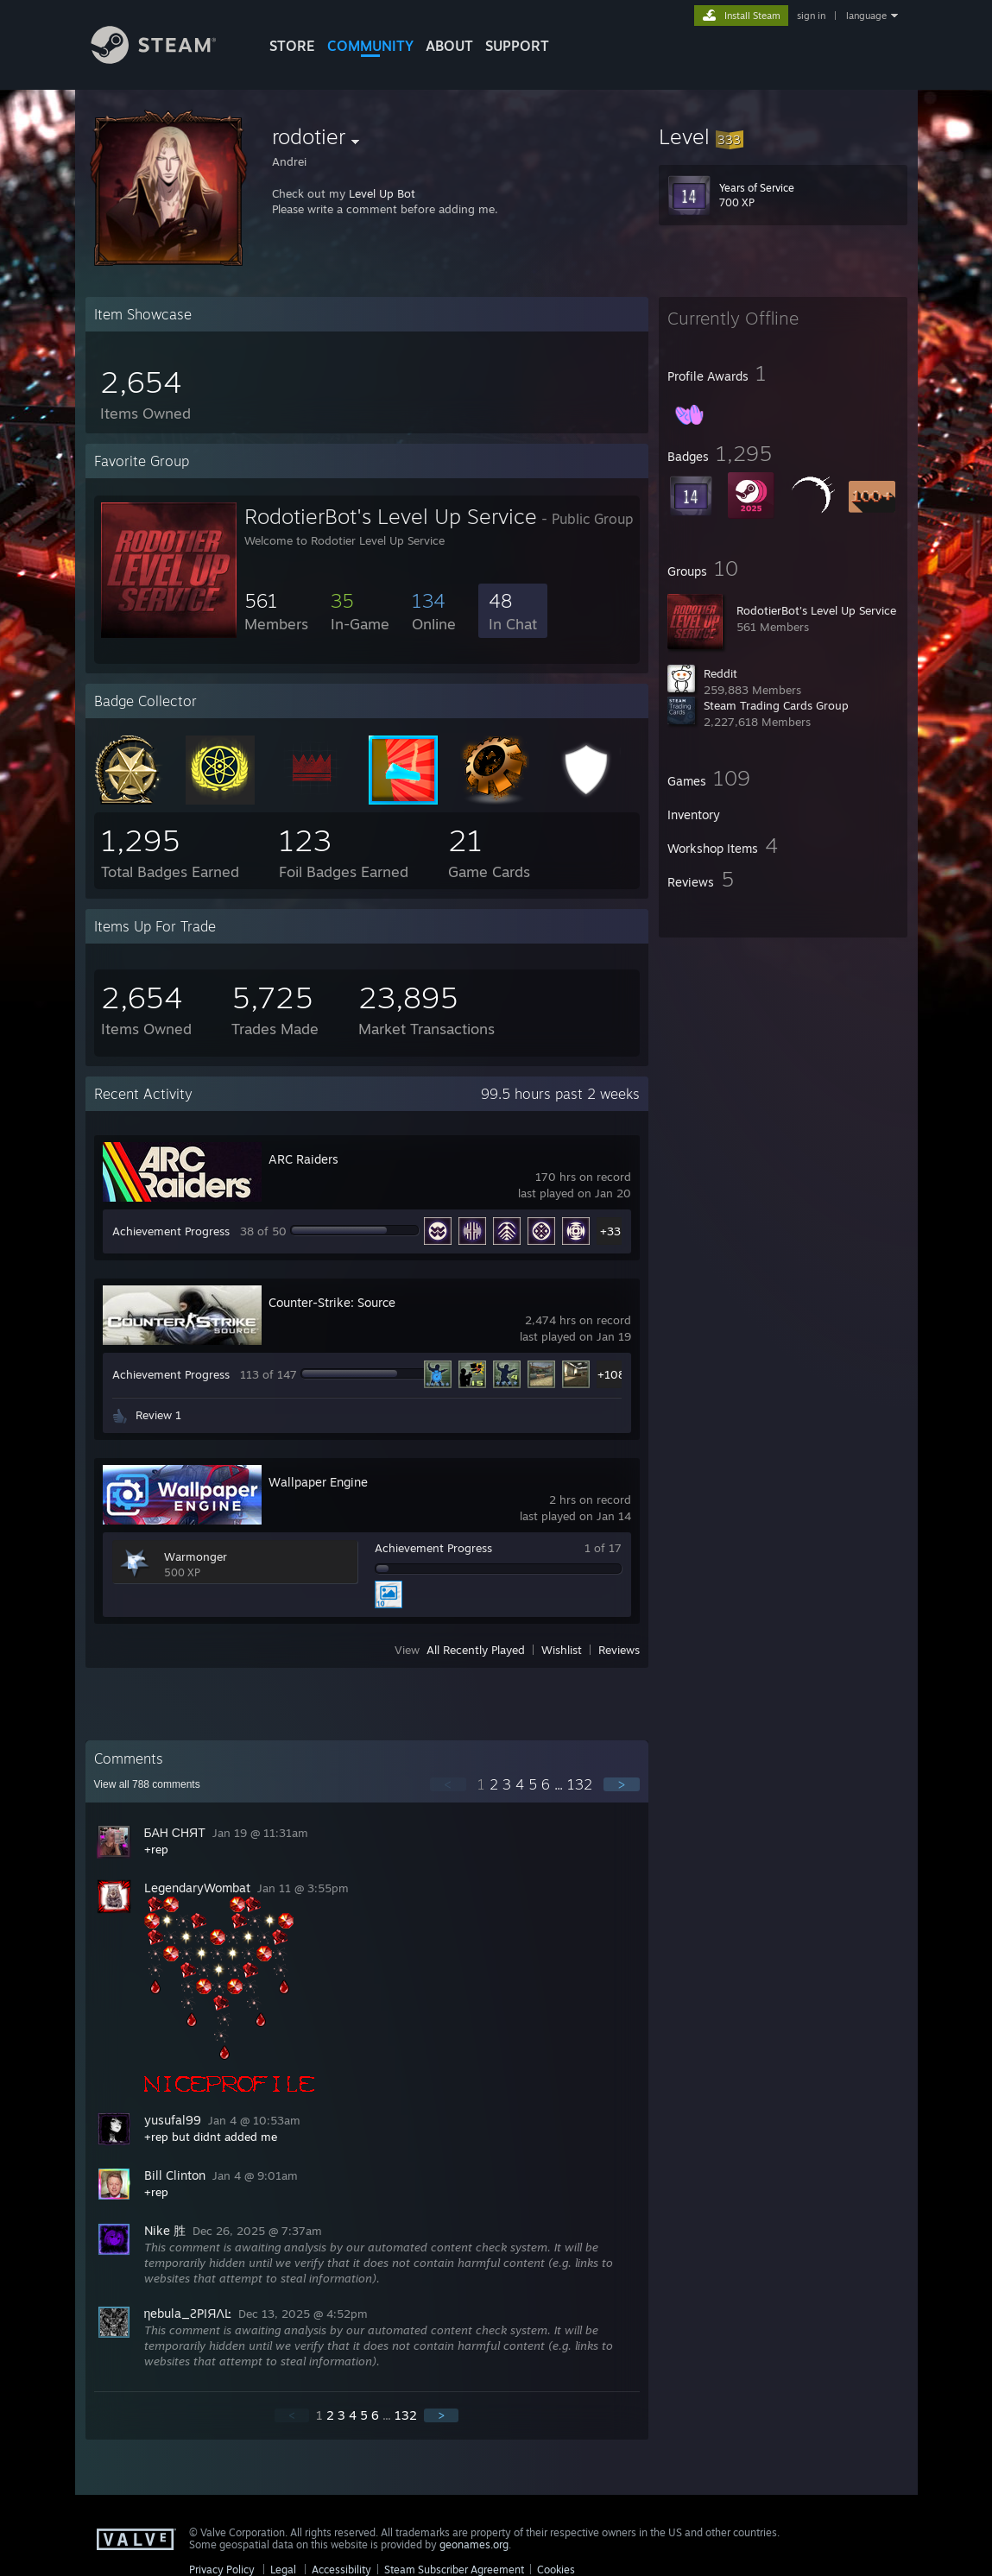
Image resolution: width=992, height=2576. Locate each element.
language (866, 15)
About (449, 45)
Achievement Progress (171, 1231)
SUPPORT (517, 45)
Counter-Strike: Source (332, 1302)
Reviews (619, 1650)
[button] (783, 136)
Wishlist (561, 1650)
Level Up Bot (382, 193)
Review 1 (158, 1415)
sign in (811, 15)
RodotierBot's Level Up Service (816, 610)
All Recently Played (475, 1650)
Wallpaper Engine (318, 1481)
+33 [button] (610, 1231)
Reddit (720, 673)
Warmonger (195, 1556)
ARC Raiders (303, 1159)
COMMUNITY (370, 45)
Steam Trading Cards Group (776, 705)
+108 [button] (610, 1374)
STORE (292, 45)
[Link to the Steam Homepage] (167, 59)
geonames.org (474, 2544)
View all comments (147, 1784)
